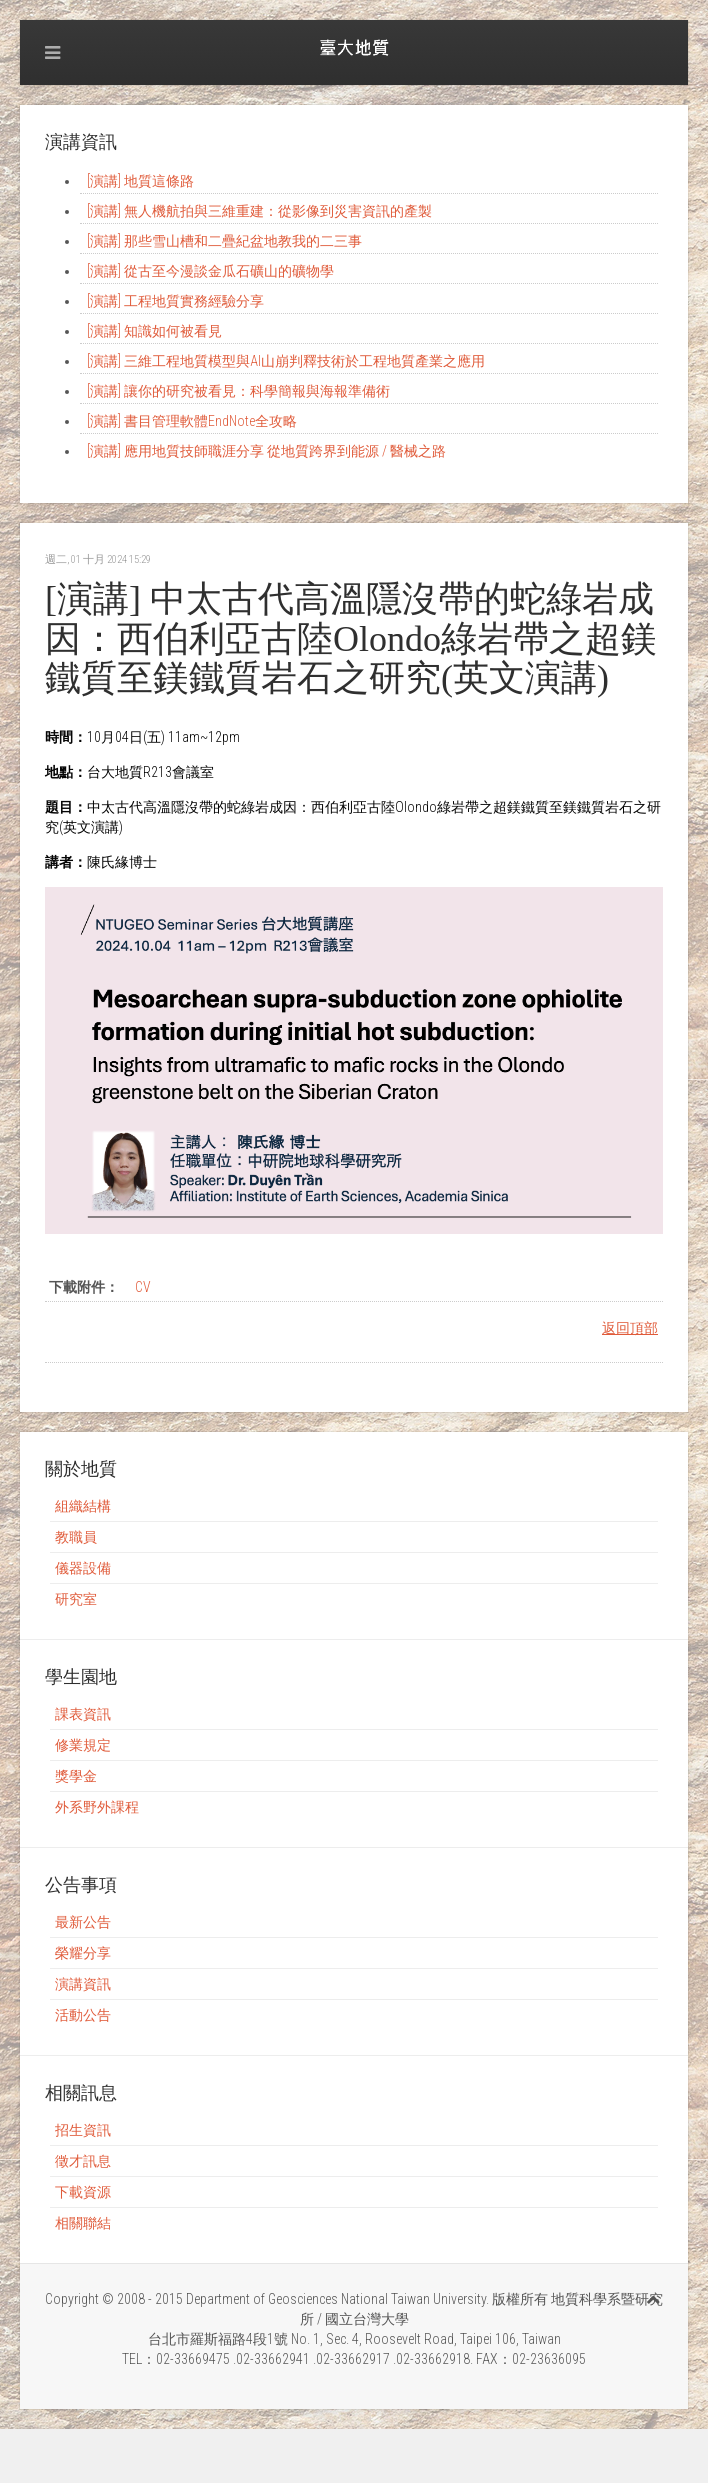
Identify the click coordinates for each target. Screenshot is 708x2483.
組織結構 (83, 1506)
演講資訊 (83, 1984)
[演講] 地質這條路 (140, 181)
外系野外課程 (97, 1807)
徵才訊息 (83, 2161)
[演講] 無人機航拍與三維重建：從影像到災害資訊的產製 (259, 211)
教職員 (76, 1537)
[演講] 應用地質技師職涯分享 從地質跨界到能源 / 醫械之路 (266, 451)
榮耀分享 (83, 1953)
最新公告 (83, 1922)
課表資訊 (83, 1714)
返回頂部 (630, 1328)
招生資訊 (83, 2130)
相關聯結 (83, 2223)
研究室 (76, 1599)
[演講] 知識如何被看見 (154, 331)
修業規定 (83, 1745)
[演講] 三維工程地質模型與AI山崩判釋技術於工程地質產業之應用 (286, 361)
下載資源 (83, 2192)
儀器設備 (83, 1568)
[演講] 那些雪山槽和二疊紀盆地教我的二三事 (224, 241)
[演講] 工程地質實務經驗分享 (175, 301)
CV (143, 1287)
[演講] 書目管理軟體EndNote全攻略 (192, 421)
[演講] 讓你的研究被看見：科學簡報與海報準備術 (238, 391)
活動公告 (83, 2015)
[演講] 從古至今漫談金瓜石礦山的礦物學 (210, 271)
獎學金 (76, 1776)
